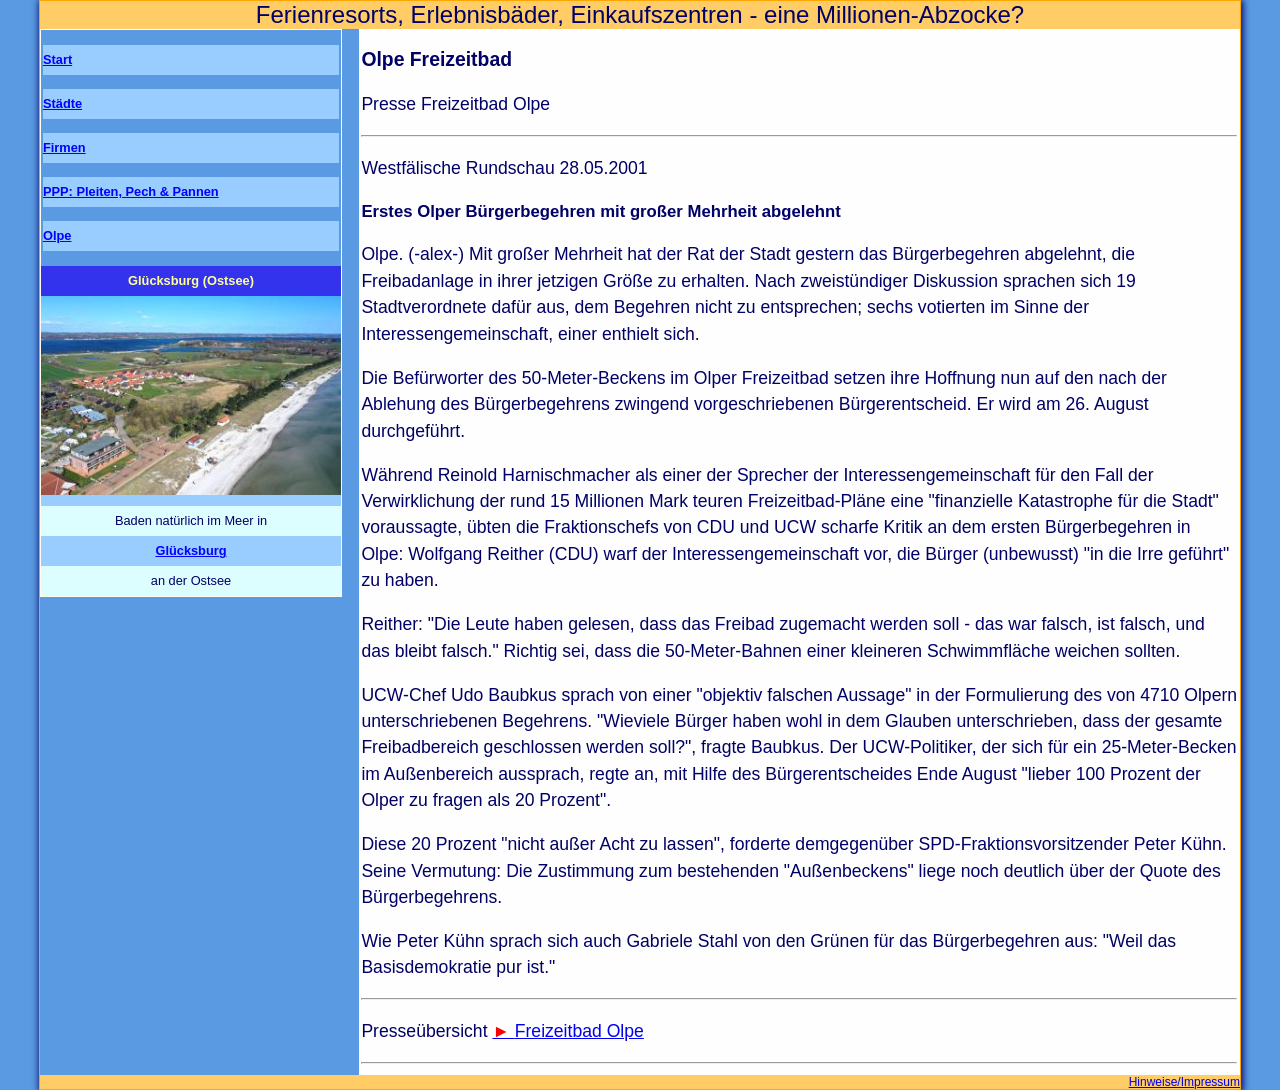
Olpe (57, 235)
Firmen (64, 147)
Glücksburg (190, 550)
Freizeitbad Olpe (579, 1031)
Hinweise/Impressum (1184, 1082)
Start (57, 59)
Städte (62, 103)
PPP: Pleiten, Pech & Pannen (131, 191)
